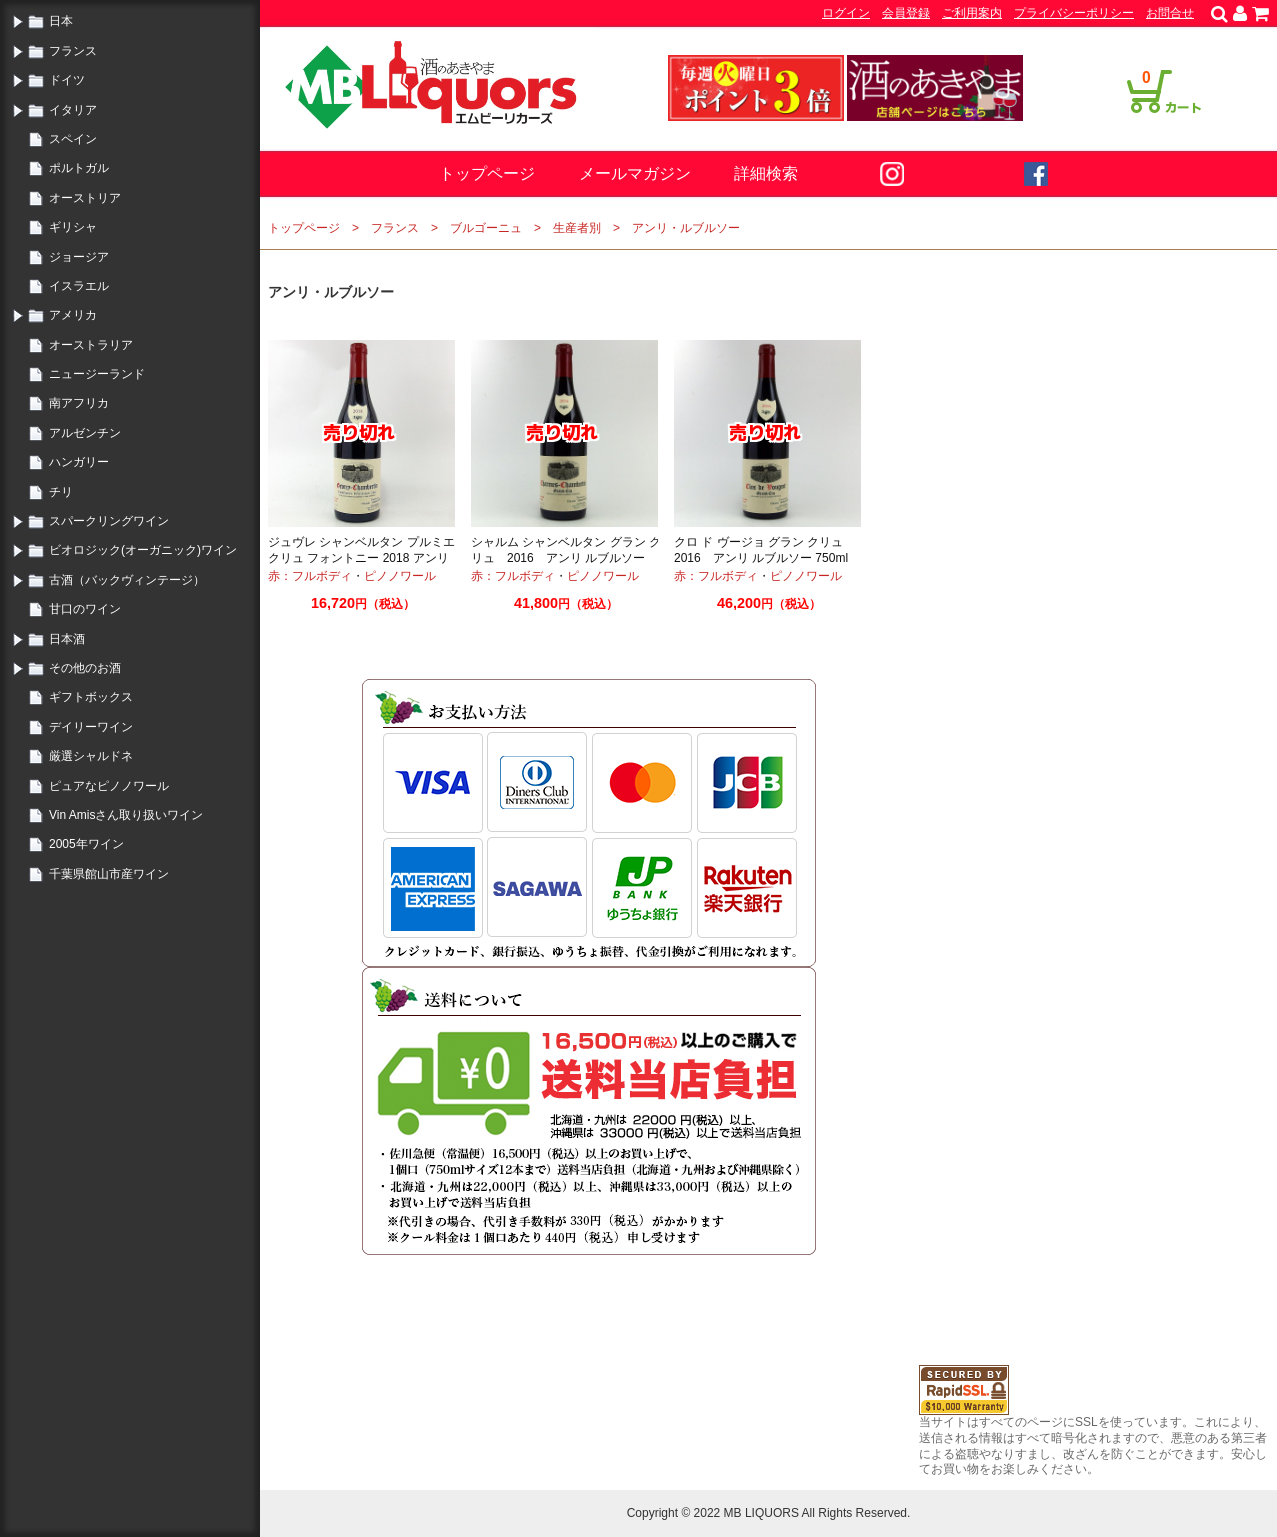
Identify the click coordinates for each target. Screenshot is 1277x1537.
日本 (61, 21)
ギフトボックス (91, 697)
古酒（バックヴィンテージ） (127, 580)
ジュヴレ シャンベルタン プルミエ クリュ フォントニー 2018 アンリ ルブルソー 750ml (361, 557)
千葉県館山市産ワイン (109, 874)
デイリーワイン (91, 727)
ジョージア (79, 257)
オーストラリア (91, 345)
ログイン (846, 13)
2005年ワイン (86, 844)
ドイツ (67, 80)
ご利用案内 (972, 13)
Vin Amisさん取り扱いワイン (126, 815)
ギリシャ (73, 227)
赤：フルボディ (310, 576)
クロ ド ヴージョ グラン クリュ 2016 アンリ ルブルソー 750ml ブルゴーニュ (767, 557)
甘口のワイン (85, 609)
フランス (73, 51)
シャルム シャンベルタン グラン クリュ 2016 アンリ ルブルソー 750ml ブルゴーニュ (566, 557)
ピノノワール (400, 576)
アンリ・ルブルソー (686, 228)
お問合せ (1170, 13)
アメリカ (73, 315)
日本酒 (67, 639)
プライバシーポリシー (1074, 13)
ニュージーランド (97, 374)
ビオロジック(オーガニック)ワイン (143, 550)
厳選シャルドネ (91, 756)
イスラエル (79, 286)
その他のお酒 (85, 668)
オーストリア (85, 198)
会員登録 (906, 13)
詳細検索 (766, 173)
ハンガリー (79, 462)
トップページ (487, 173)
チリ (61, 492)
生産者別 (577, 228)
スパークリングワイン (109, 521)
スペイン (73, 139)
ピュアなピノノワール (109, 786)
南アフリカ (79, 403)
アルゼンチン (85, 433)
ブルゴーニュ (486, 228)
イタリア (73, 110)
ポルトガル (79, 168)
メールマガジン (635, 173)
